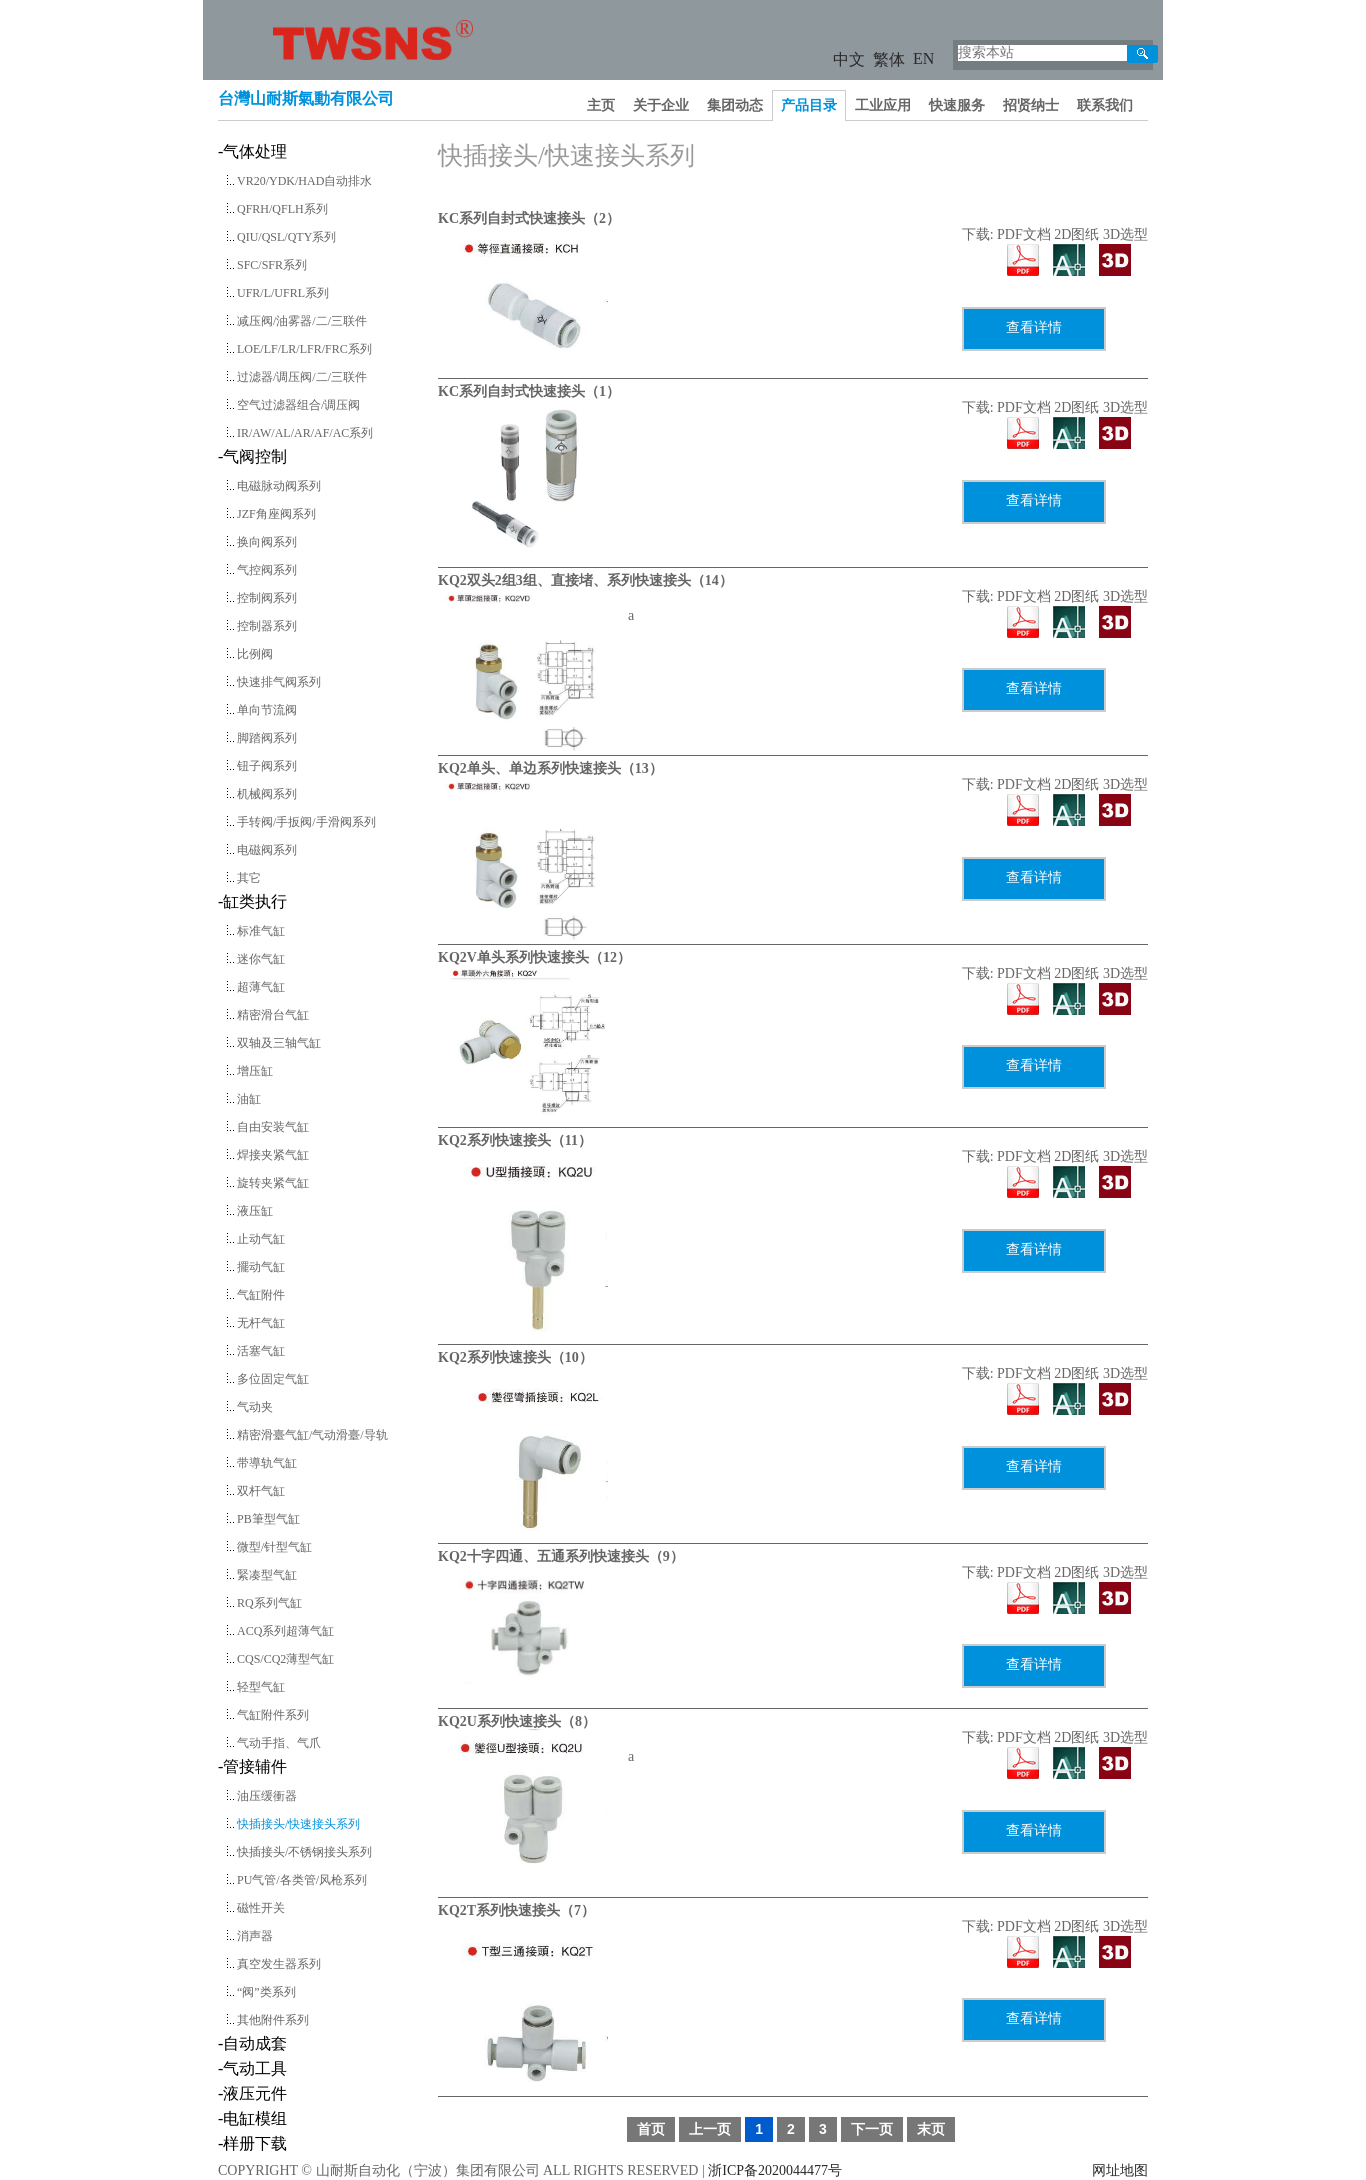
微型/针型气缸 (274, 1547)
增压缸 (255, 1071)
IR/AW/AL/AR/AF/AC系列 (305, 433)
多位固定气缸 (273, 1379)
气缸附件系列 (273, 1715)
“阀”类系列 (266, 1992)
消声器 (255, 1936)
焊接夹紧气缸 (273, 1155)
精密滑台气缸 (273, 1015)
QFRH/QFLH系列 (282, 209)
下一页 (872, 2129)
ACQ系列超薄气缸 (285, 1631)
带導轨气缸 (267, 1463)
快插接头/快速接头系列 (298, 1824)
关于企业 (661, 105)
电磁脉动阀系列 (279, 486)
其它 (249, 878)
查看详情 (1034, 327)
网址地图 (1120, 2170)
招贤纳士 (1031, 105)
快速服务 (957, 105)
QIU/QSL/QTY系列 (286, 237)
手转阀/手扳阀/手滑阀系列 (306, 822)
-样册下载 (252, 2143)
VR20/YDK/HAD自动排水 (304, 181)
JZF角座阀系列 (276, 514)
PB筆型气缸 (268, 1519)
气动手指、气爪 (279, 1743)
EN (923, 58)
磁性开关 (261, 1908)
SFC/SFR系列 (272, 265)
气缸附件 (261, 1295)
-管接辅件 (252, 1766)
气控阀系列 (267, 570)
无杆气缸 (261, 1323)
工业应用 (883, 105)
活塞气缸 (261, 1351)
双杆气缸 (261, 1491)
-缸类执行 (252, 901)
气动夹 (255, 1407)
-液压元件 (252, 2093)
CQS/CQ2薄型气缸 (285, 1659)
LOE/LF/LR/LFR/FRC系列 (304, 349)
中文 (849, 59)
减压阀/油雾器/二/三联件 (302, 321)
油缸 (249, 1099)
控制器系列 (267, 626)
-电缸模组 (252, 2118)
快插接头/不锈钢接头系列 (304, 1852)
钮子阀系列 (267, 766)
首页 (651, 2129)
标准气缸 (261, 931)
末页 (931, 2129)
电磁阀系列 (267, 850)
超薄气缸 (261, 987)
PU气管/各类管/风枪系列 (302, 1880)
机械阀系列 (267, 794)
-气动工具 (252, 2068)
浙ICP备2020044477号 (775, 2170)
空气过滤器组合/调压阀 (298, 405)
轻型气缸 (261, 1687)
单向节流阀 (267, 710)
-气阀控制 (252, 456)
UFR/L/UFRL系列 (283, 293)
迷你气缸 (261, 959)
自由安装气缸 (273, 1127)
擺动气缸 (261, 1267)
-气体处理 (252, 151)
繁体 (889, 59)
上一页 (710, 2129)
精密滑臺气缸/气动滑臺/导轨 (312, 1435)
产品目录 (809, 105)
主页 (601, 105)
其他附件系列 (273, 2020)
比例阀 (255, 654)
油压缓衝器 (267, 1796)
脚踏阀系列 (267, 738)
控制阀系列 (267, 598)
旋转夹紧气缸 (273, 1183)
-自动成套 (252, 2043)
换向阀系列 (267, 542)
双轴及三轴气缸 (279, 1043)
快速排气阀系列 (279, 682)
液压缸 (255, 1211)
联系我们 (1105, 105)
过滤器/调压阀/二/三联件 (302, 377)
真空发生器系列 (279, 1964)
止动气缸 (261, 1239)
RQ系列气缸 (269, 1603)
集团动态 (735, 105)
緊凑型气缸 (267, 1575)
